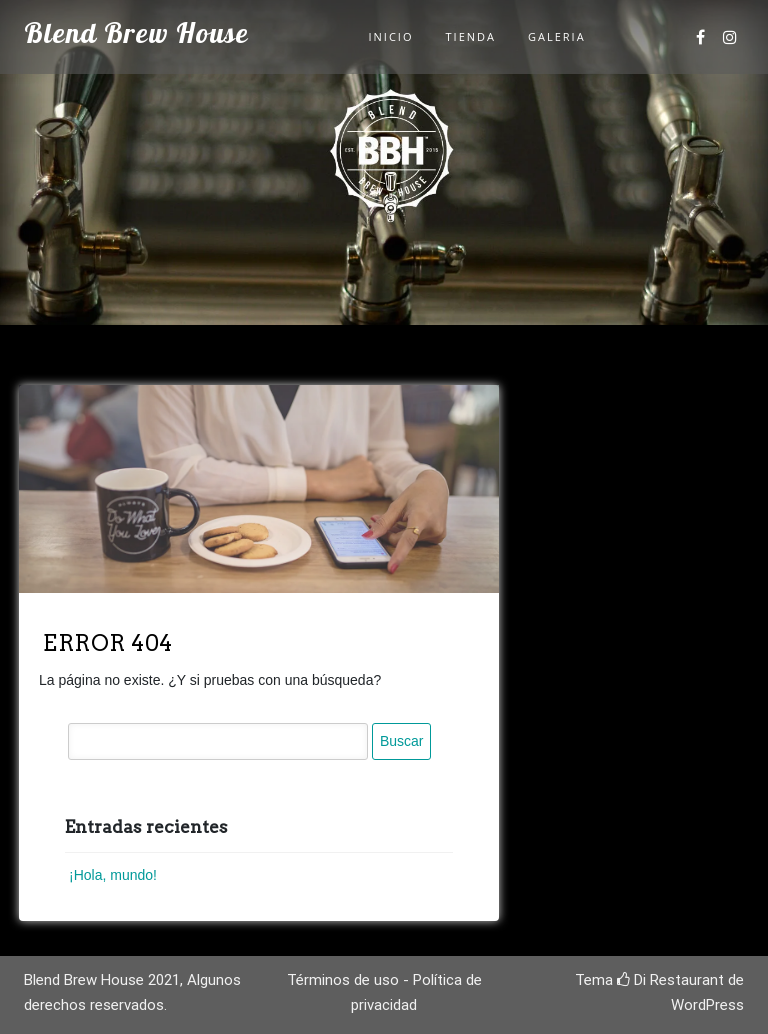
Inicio (391, 36)
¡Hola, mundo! (113, 875)
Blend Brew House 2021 (102, 980)
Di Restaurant (670, 980)
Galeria (557, 36)
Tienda (471, 36)
